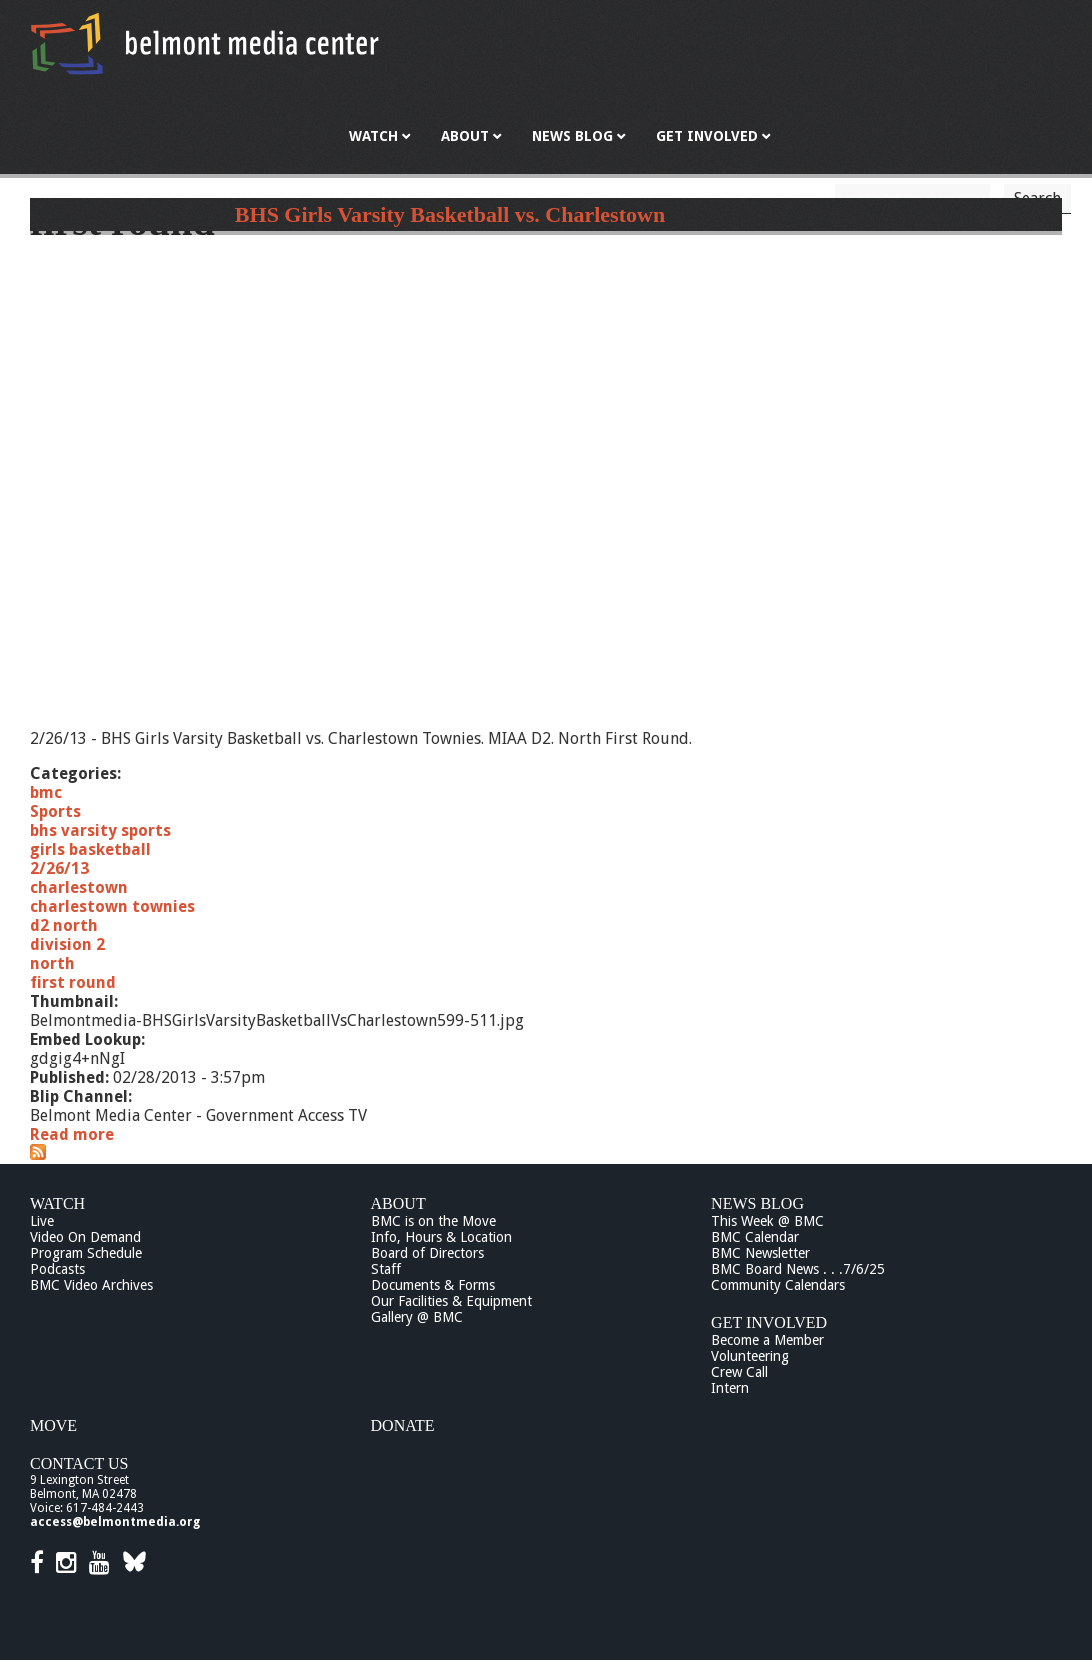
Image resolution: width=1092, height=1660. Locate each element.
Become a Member (767, 1340)
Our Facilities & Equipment (451, 1301)
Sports (55, 811)
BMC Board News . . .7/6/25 (798, 1269)
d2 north (64, 925)
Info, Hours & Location (441, 1237)
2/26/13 (59, 868)
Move (53, 1425)
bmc (46, 792)
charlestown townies (112, 906)
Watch (57, 1203)
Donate (403, 1425)
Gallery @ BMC (417, 1317)
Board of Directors (427, 1253)
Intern (730, 1388)
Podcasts (57, 1269)
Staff (386, 1269)
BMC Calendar (755, 1237)
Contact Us (79, 1463)
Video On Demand (85, 1237)
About (398, 1203)
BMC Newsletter (760, 1253)
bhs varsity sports (100, 830)
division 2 (67, 944)
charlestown (79, 887)
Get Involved (769, 1322)
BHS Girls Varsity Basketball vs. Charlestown (450, 214)
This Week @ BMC (767, 1221)
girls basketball (90, 849)
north (52, 963)
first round (73, 982)
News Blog (757, 1203)
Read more (72, 1134)
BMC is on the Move (433, 1221)
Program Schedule (86, 1253)
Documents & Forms (433, 1285)
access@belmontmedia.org (115, 1522)
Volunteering (750, 1356)
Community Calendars (778, 1285)
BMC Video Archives (91, 1285)
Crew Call (739, 1372)
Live (42, 1221)
